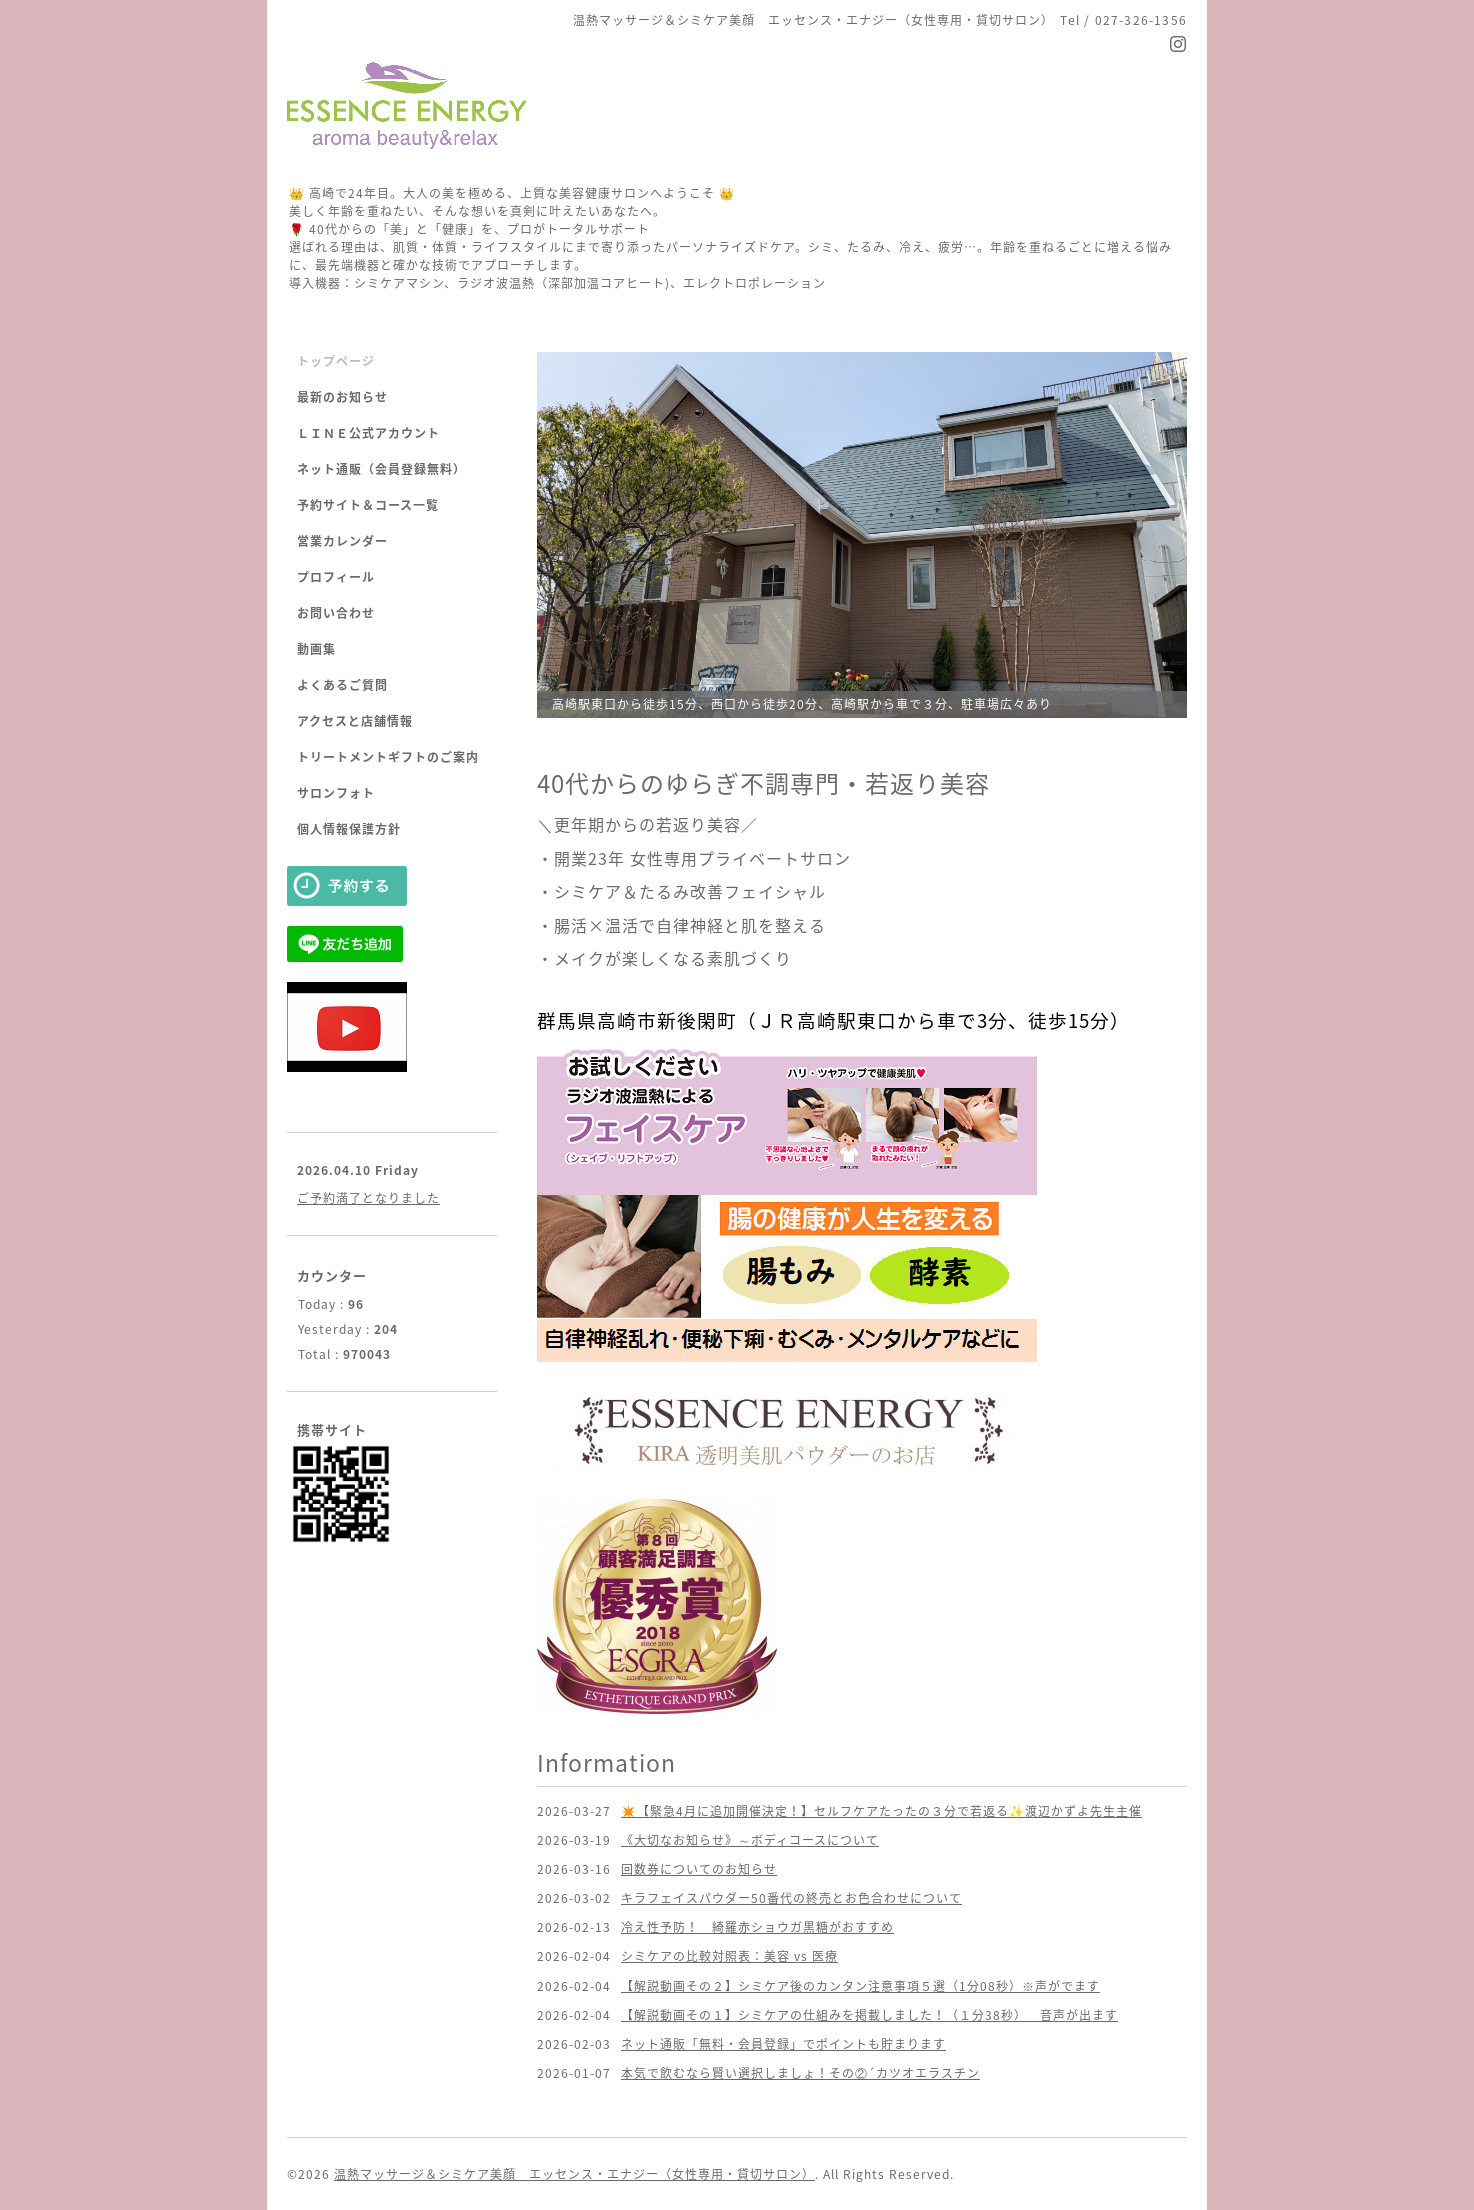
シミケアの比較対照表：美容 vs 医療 (729, 1956)
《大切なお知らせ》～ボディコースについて (750, 1840)
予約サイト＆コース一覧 (368, 505)
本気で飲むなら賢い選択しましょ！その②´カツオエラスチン (800, 2073)
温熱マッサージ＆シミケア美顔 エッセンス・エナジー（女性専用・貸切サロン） (574, 2174)
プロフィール (336, 577)
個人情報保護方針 (349, 829)
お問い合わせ (336, 613)
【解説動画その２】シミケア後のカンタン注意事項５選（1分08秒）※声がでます (860, 1986)
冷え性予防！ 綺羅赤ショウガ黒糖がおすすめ (757, 1927)
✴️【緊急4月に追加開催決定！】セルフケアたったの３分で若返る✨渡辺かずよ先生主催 (881, 1811)
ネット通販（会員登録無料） (381, 469)
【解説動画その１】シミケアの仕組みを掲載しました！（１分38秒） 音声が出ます (869, 2015)
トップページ (336, 361)
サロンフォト (336, 793)
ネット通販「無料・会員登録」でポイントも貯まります (783, 2044)
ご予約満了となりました (368, 1198)
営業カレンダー (342, 541)
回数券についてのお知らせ (699, 1869)
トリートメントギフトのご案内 (388, 757)
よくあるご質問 (342, 685)
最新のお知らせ (342, 397)
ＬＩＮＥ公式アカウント (368, 433)
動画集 (316, 649)
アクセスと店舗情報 (355, 721)
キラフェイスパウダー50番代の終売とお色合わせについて (791, 1898)
